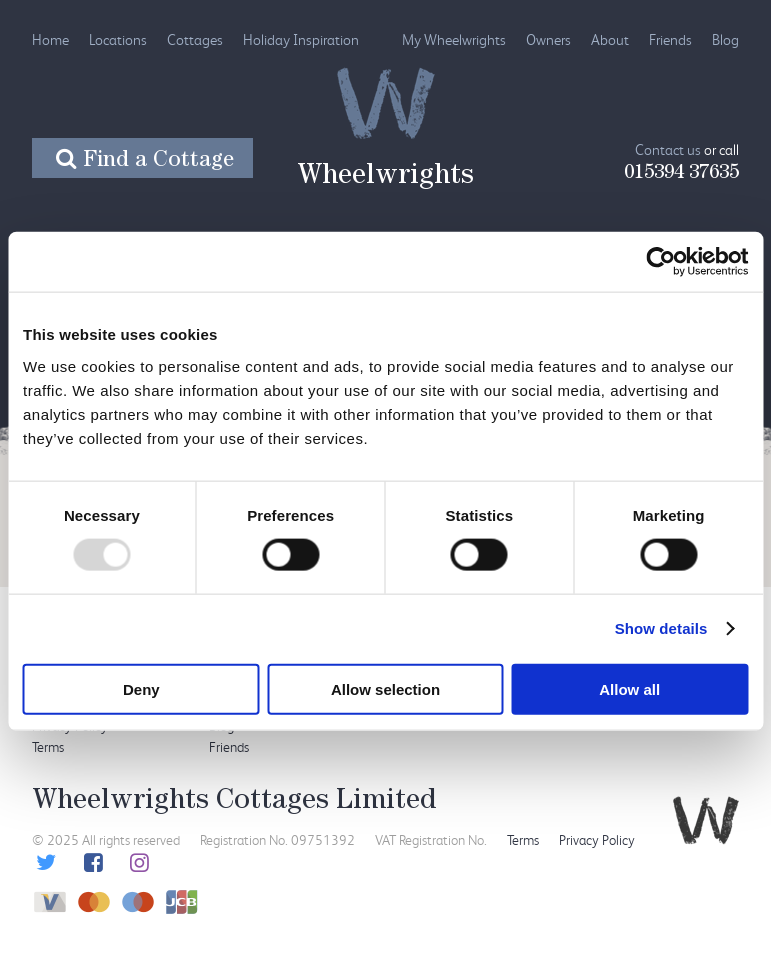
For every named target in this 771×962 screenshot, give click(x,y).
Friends (670, 39)
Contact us (668, 149)
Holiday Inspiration (301, 39)
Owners (548, 39)
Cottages (195, 39)
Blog (725, 39)
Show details (661, 628)
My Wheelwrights (454, 39)
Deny (141, 688)
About (610, 39)
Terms (48, 746)
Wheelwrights (385, 178)
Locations (118, 39)
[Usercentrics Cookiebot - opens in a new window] (660, 262)
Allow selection (385, 688)
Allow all (629, 688)
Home (50, 39)
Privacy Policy (597, 839)
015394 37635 (681, 174)
